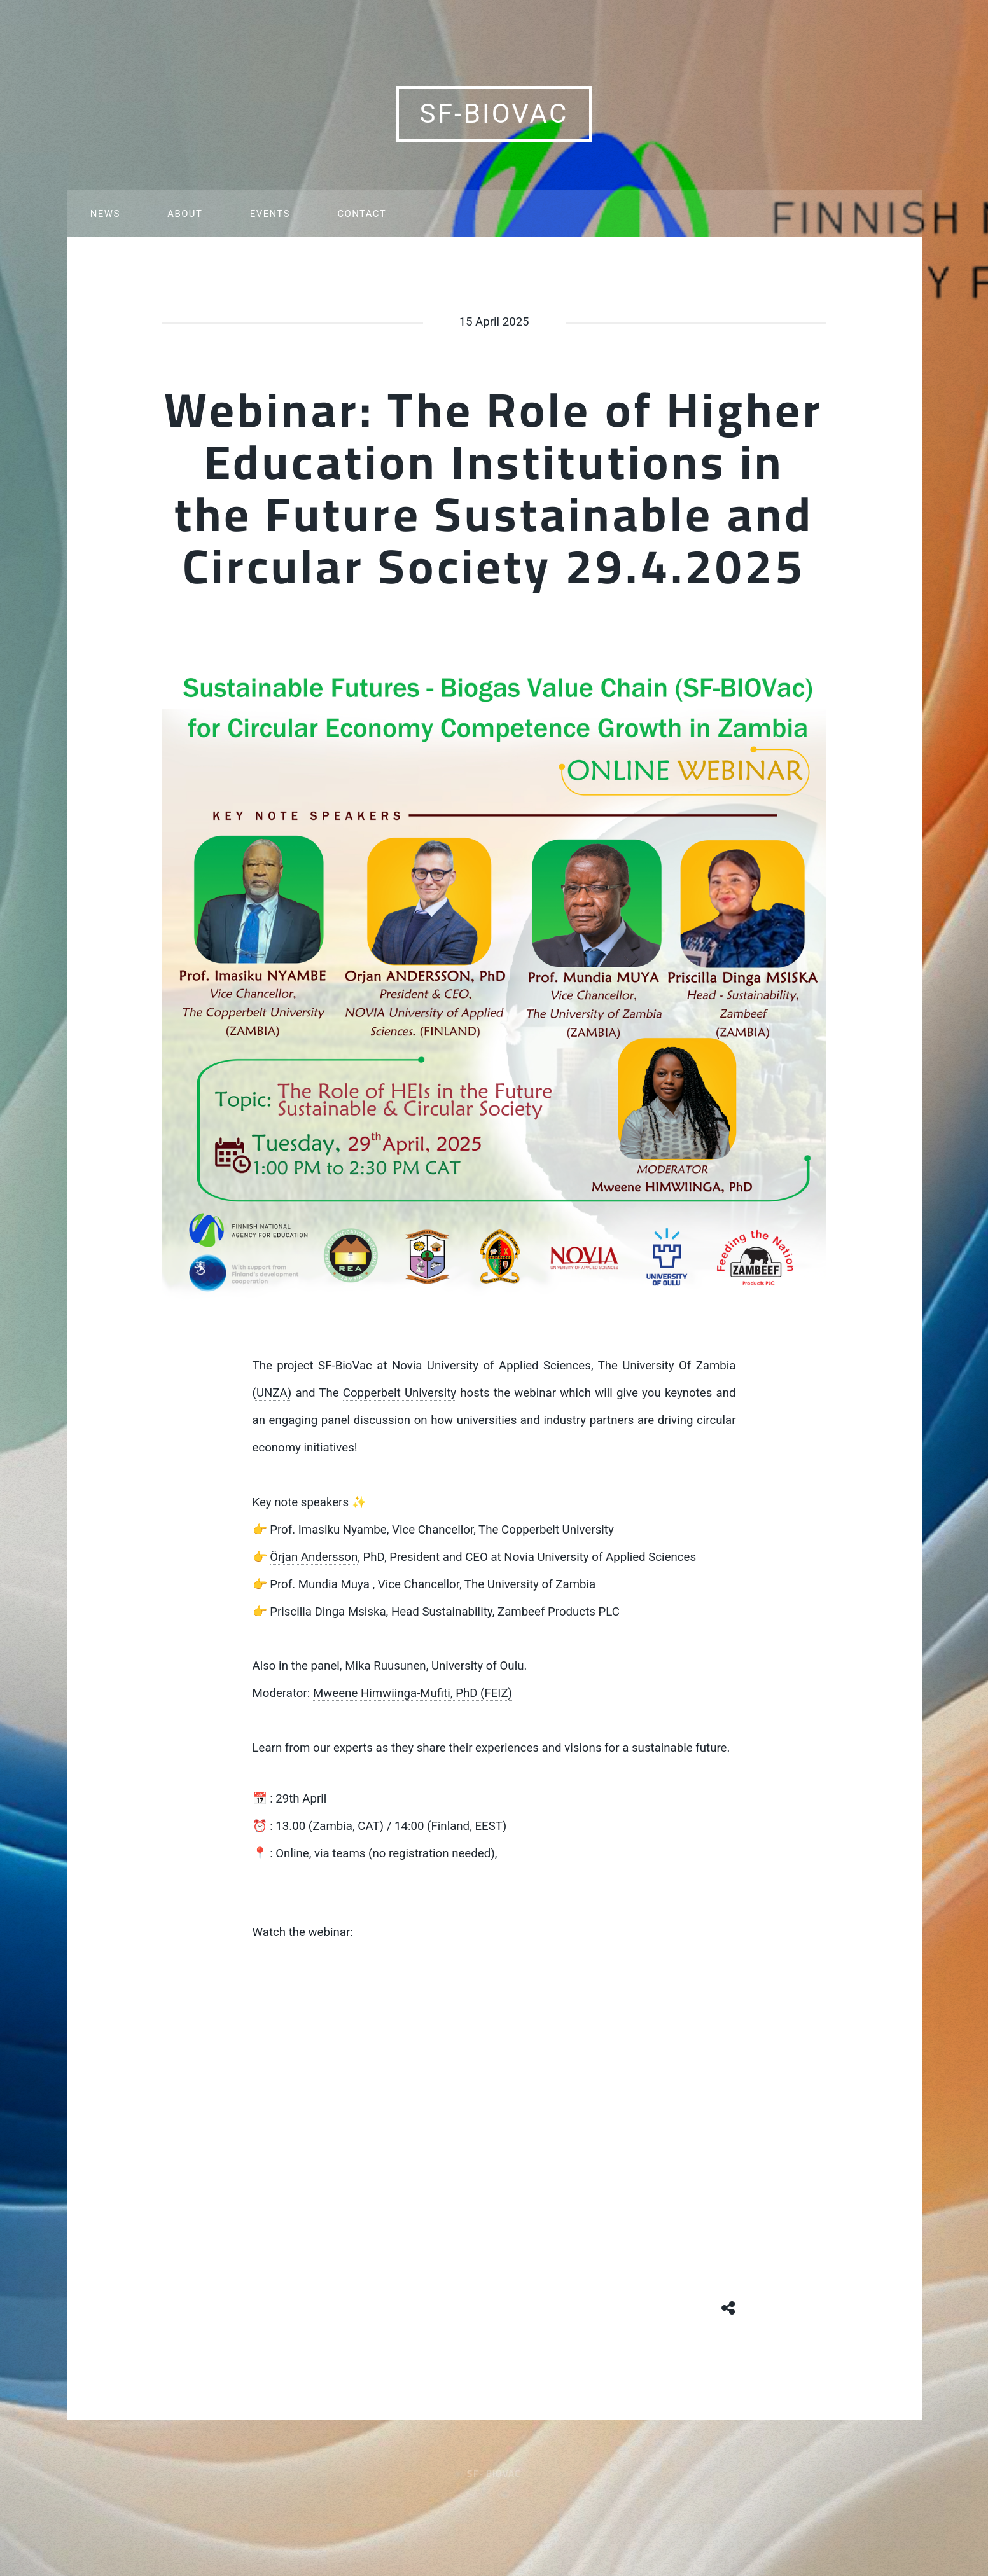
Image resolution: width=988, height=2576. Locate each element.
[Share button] (728, 2306)
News (105, 213)
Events (270, 213)
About (184, 213)
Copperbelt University (399, 1393)
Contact (361, 213)
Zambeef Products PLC (558, 1612)
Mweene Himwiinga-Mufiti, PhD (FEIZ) (412, 1693)
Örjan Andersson (314, 1557)
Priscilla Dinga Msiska (328, 1612)
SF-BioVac (494, 113)
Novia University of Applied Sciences (491, 1366)
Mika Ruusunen (385, 1666)
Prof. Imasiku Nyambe (328, 1530)
